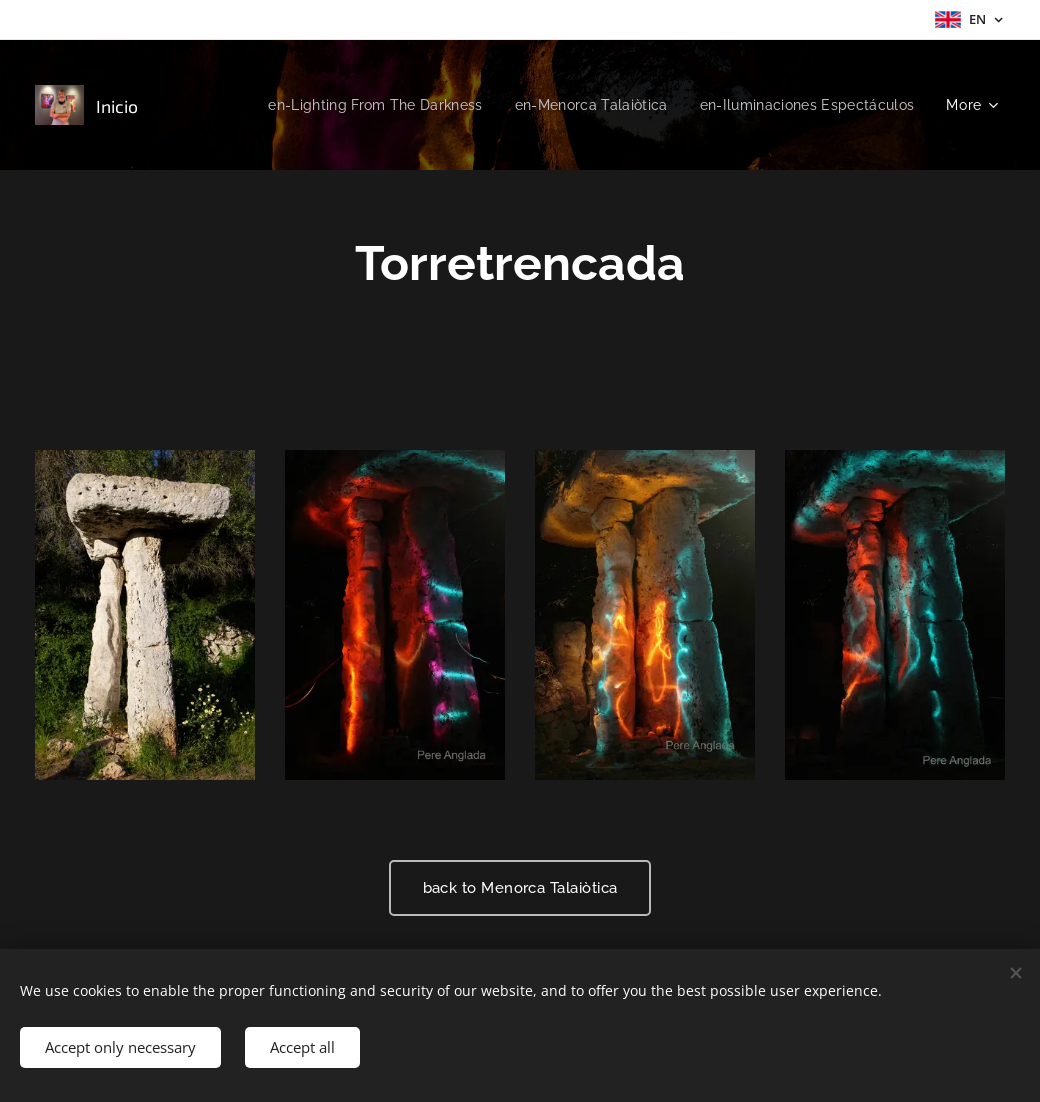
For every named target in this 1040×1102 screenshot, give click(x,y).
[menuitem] (357, 105)
